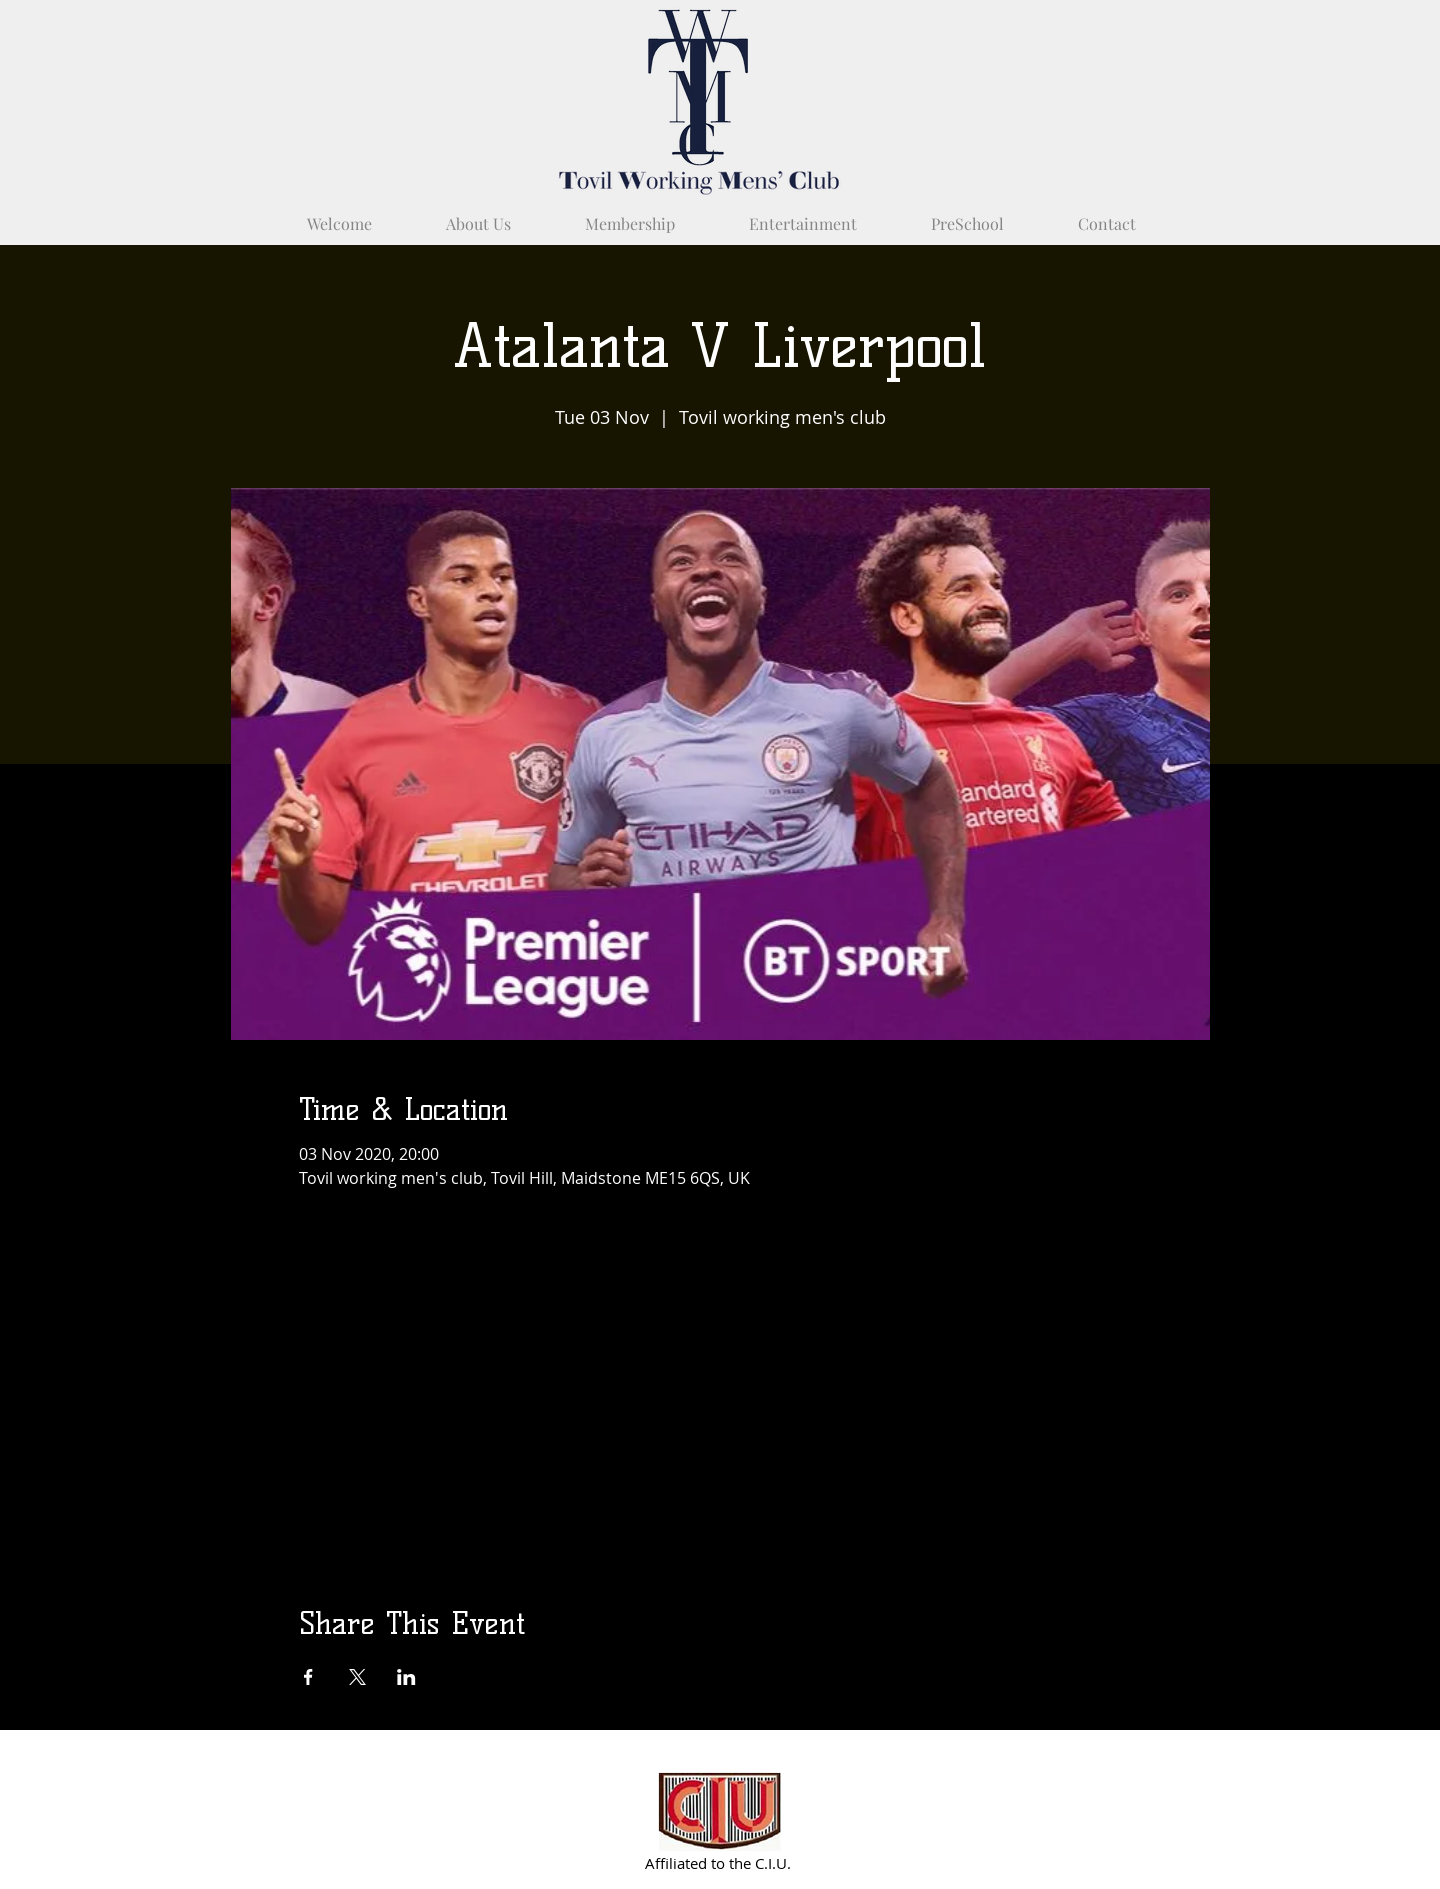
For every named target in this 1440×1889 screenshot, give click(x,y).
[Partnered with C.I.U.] (720, 1811)
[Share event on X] (357, 1677)
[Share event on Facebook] (308, 1677)
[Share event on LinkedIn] (406, 1677)
